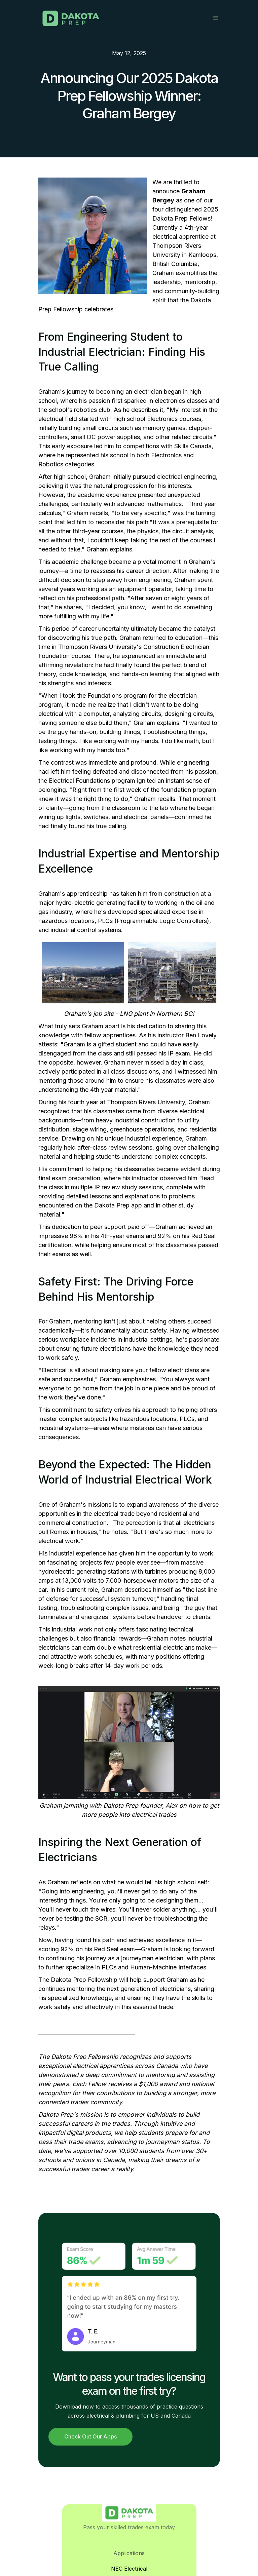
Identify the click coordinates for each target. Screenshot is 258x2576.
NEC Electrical (129, 2568)
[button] (216, 18)
